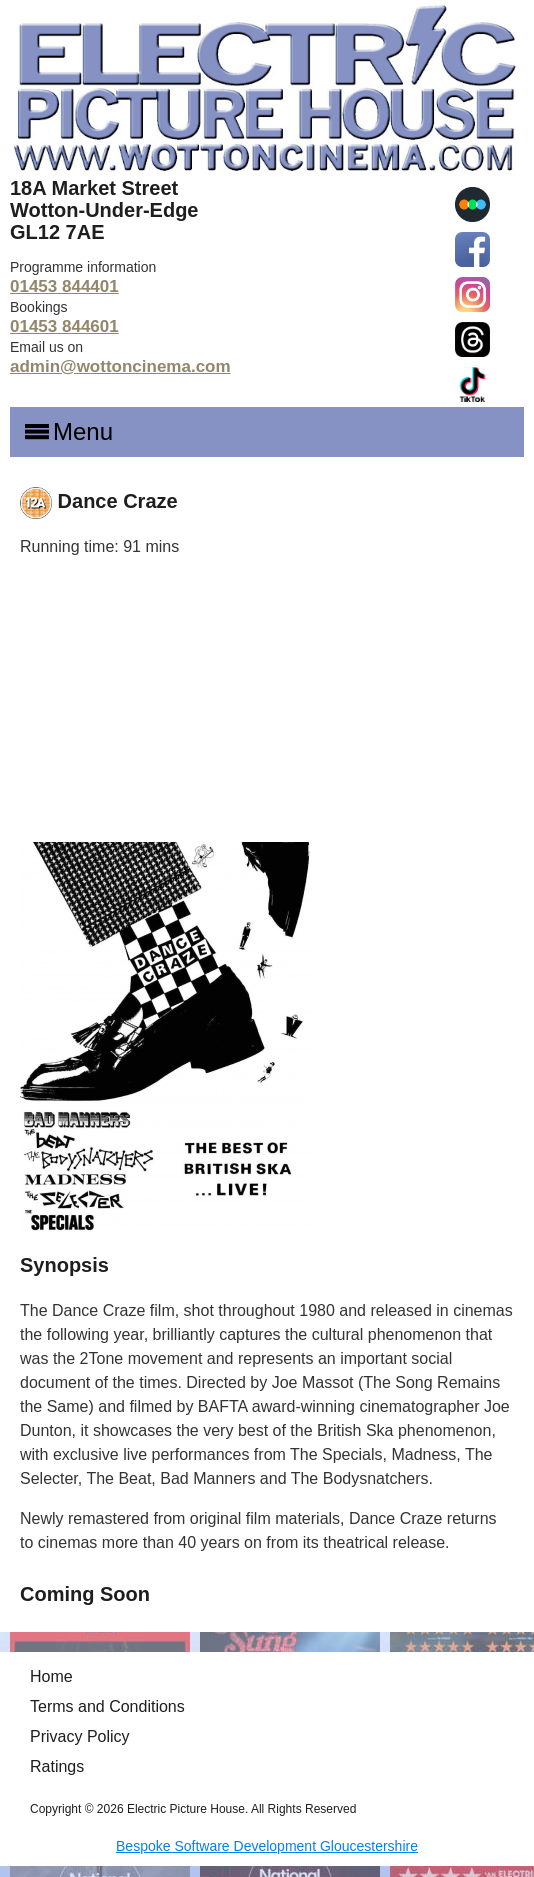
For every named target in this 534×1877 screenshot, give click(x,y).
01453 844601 (64, 326)
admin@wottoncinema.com (120, 366)
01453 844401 (64, 286)
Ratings (57, 1766)
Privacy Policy (80, 1736)
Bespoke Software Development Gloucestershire (267, 1846)
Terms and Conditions (107, 1706)
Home (51, 1676)
